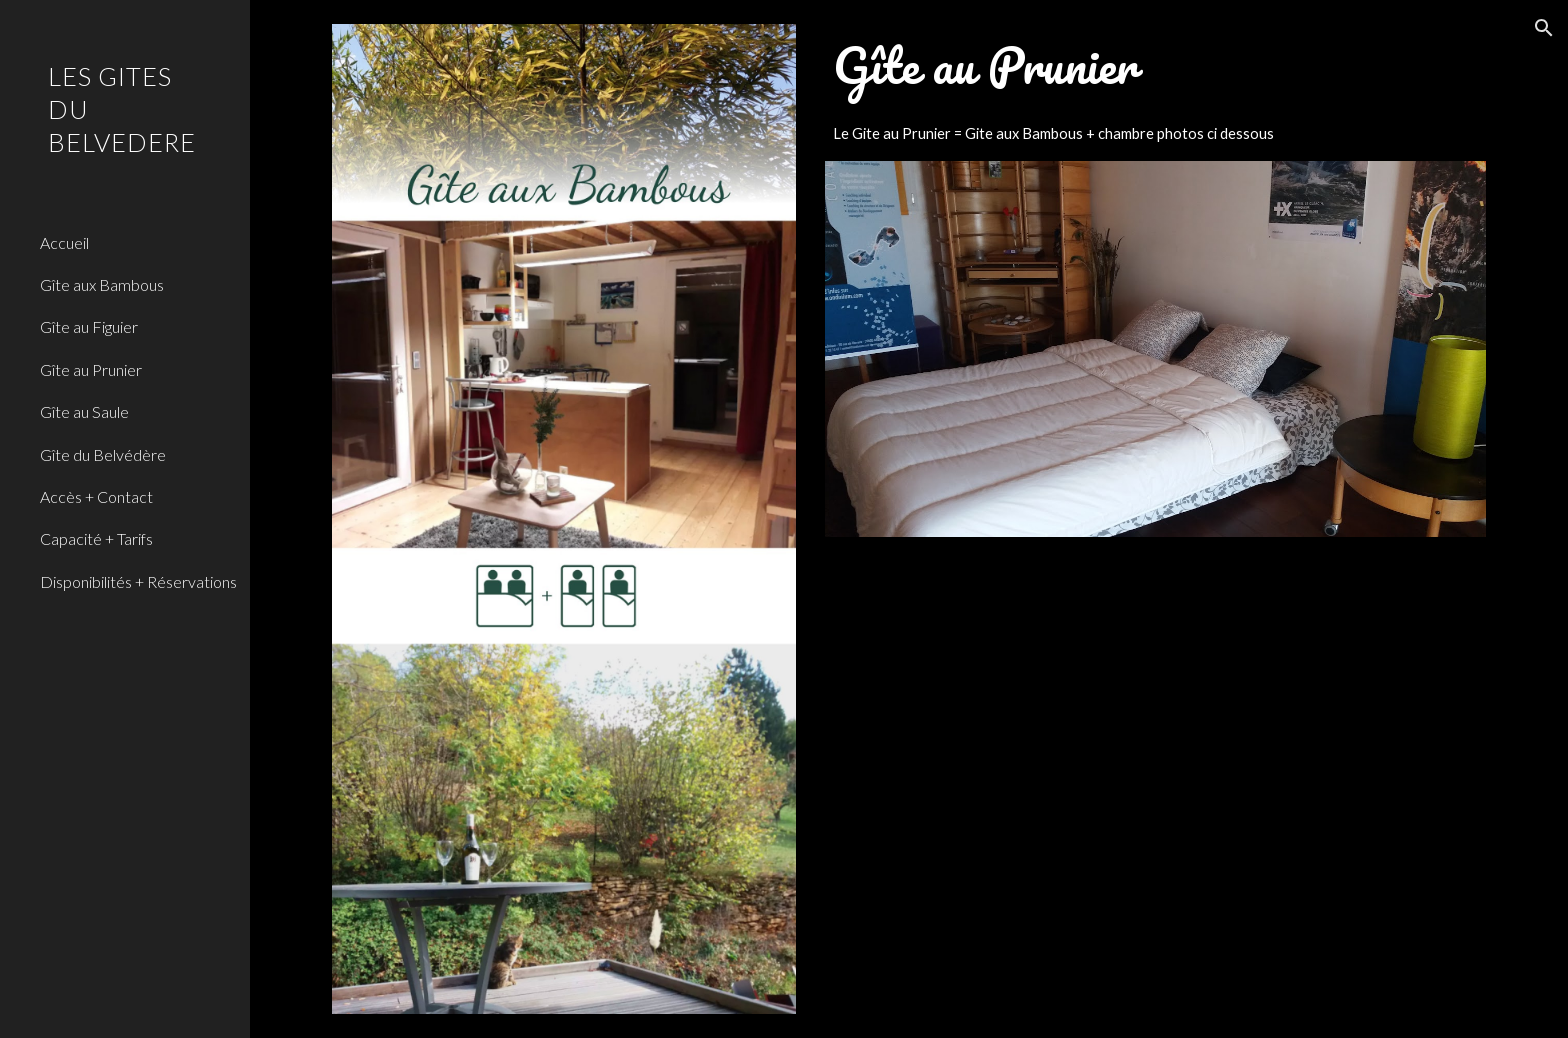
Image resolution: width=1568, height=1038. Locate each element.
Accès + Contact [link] (96, 496)
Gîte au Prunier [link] (91, 369)
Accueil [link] (64, 242)
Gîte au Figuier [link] (89, 326)
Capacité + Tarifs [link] (96, 538)
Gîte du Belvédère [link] (103, 454)
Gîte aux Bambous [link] (102, 284)
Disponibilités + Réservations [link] (138, 581)
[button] (1544, 28)
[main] (1155, 66)
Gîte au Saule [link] (84, 411)
